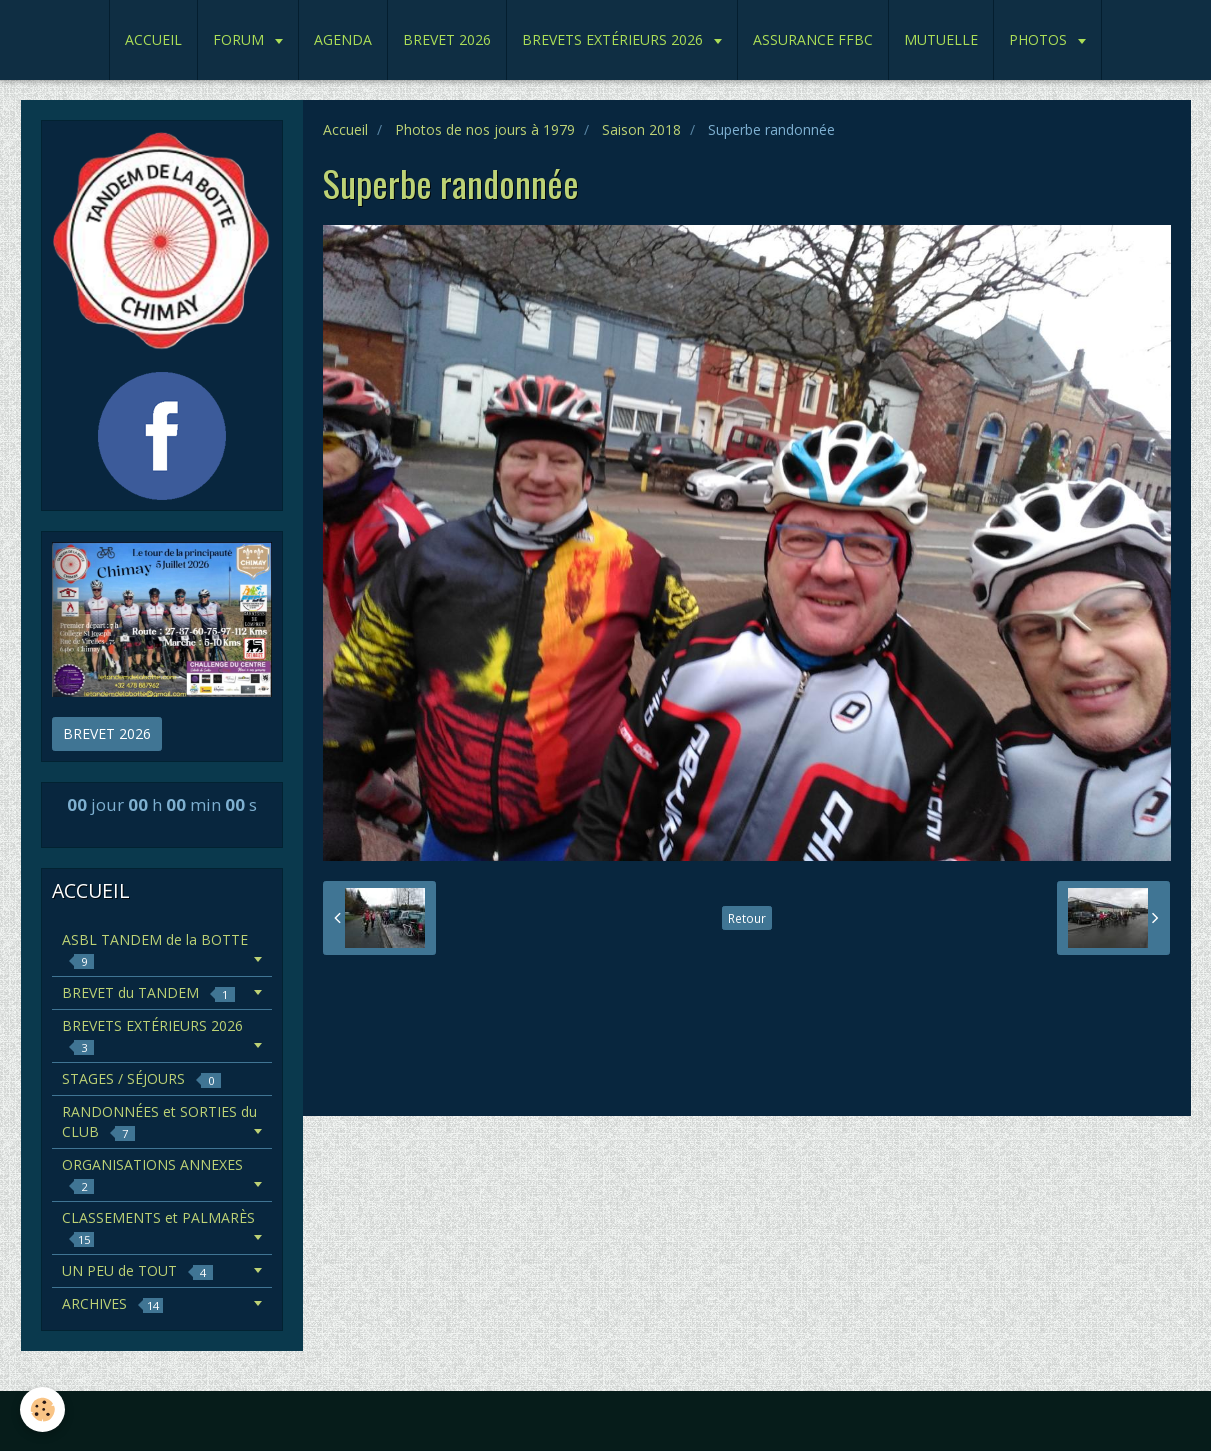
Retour (747, 918)
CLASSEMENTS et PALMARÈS (158, 1227)
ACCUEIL (153, 39)
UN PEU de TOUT (137, 1270)
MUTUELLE (941, 39)
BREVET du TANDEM (148, 992)
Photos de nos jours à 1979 (485, 129)
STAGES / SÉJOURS (141, 1078)
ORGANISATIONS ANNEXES (152, 1174)
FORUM (240, 39)
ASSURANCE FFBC (813, 39)
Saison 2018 (641, 129)
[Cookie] (42, 1409)
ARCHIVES (112, 1303)
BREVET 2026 (447, 39)
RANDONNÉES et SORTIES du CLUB (159, 1121)
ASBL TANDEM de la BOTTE (155, 949)
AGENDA (343, 39)
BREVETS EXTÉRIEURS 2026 (614, 39)
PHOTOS (1040, 39)
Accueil (345, 129)
